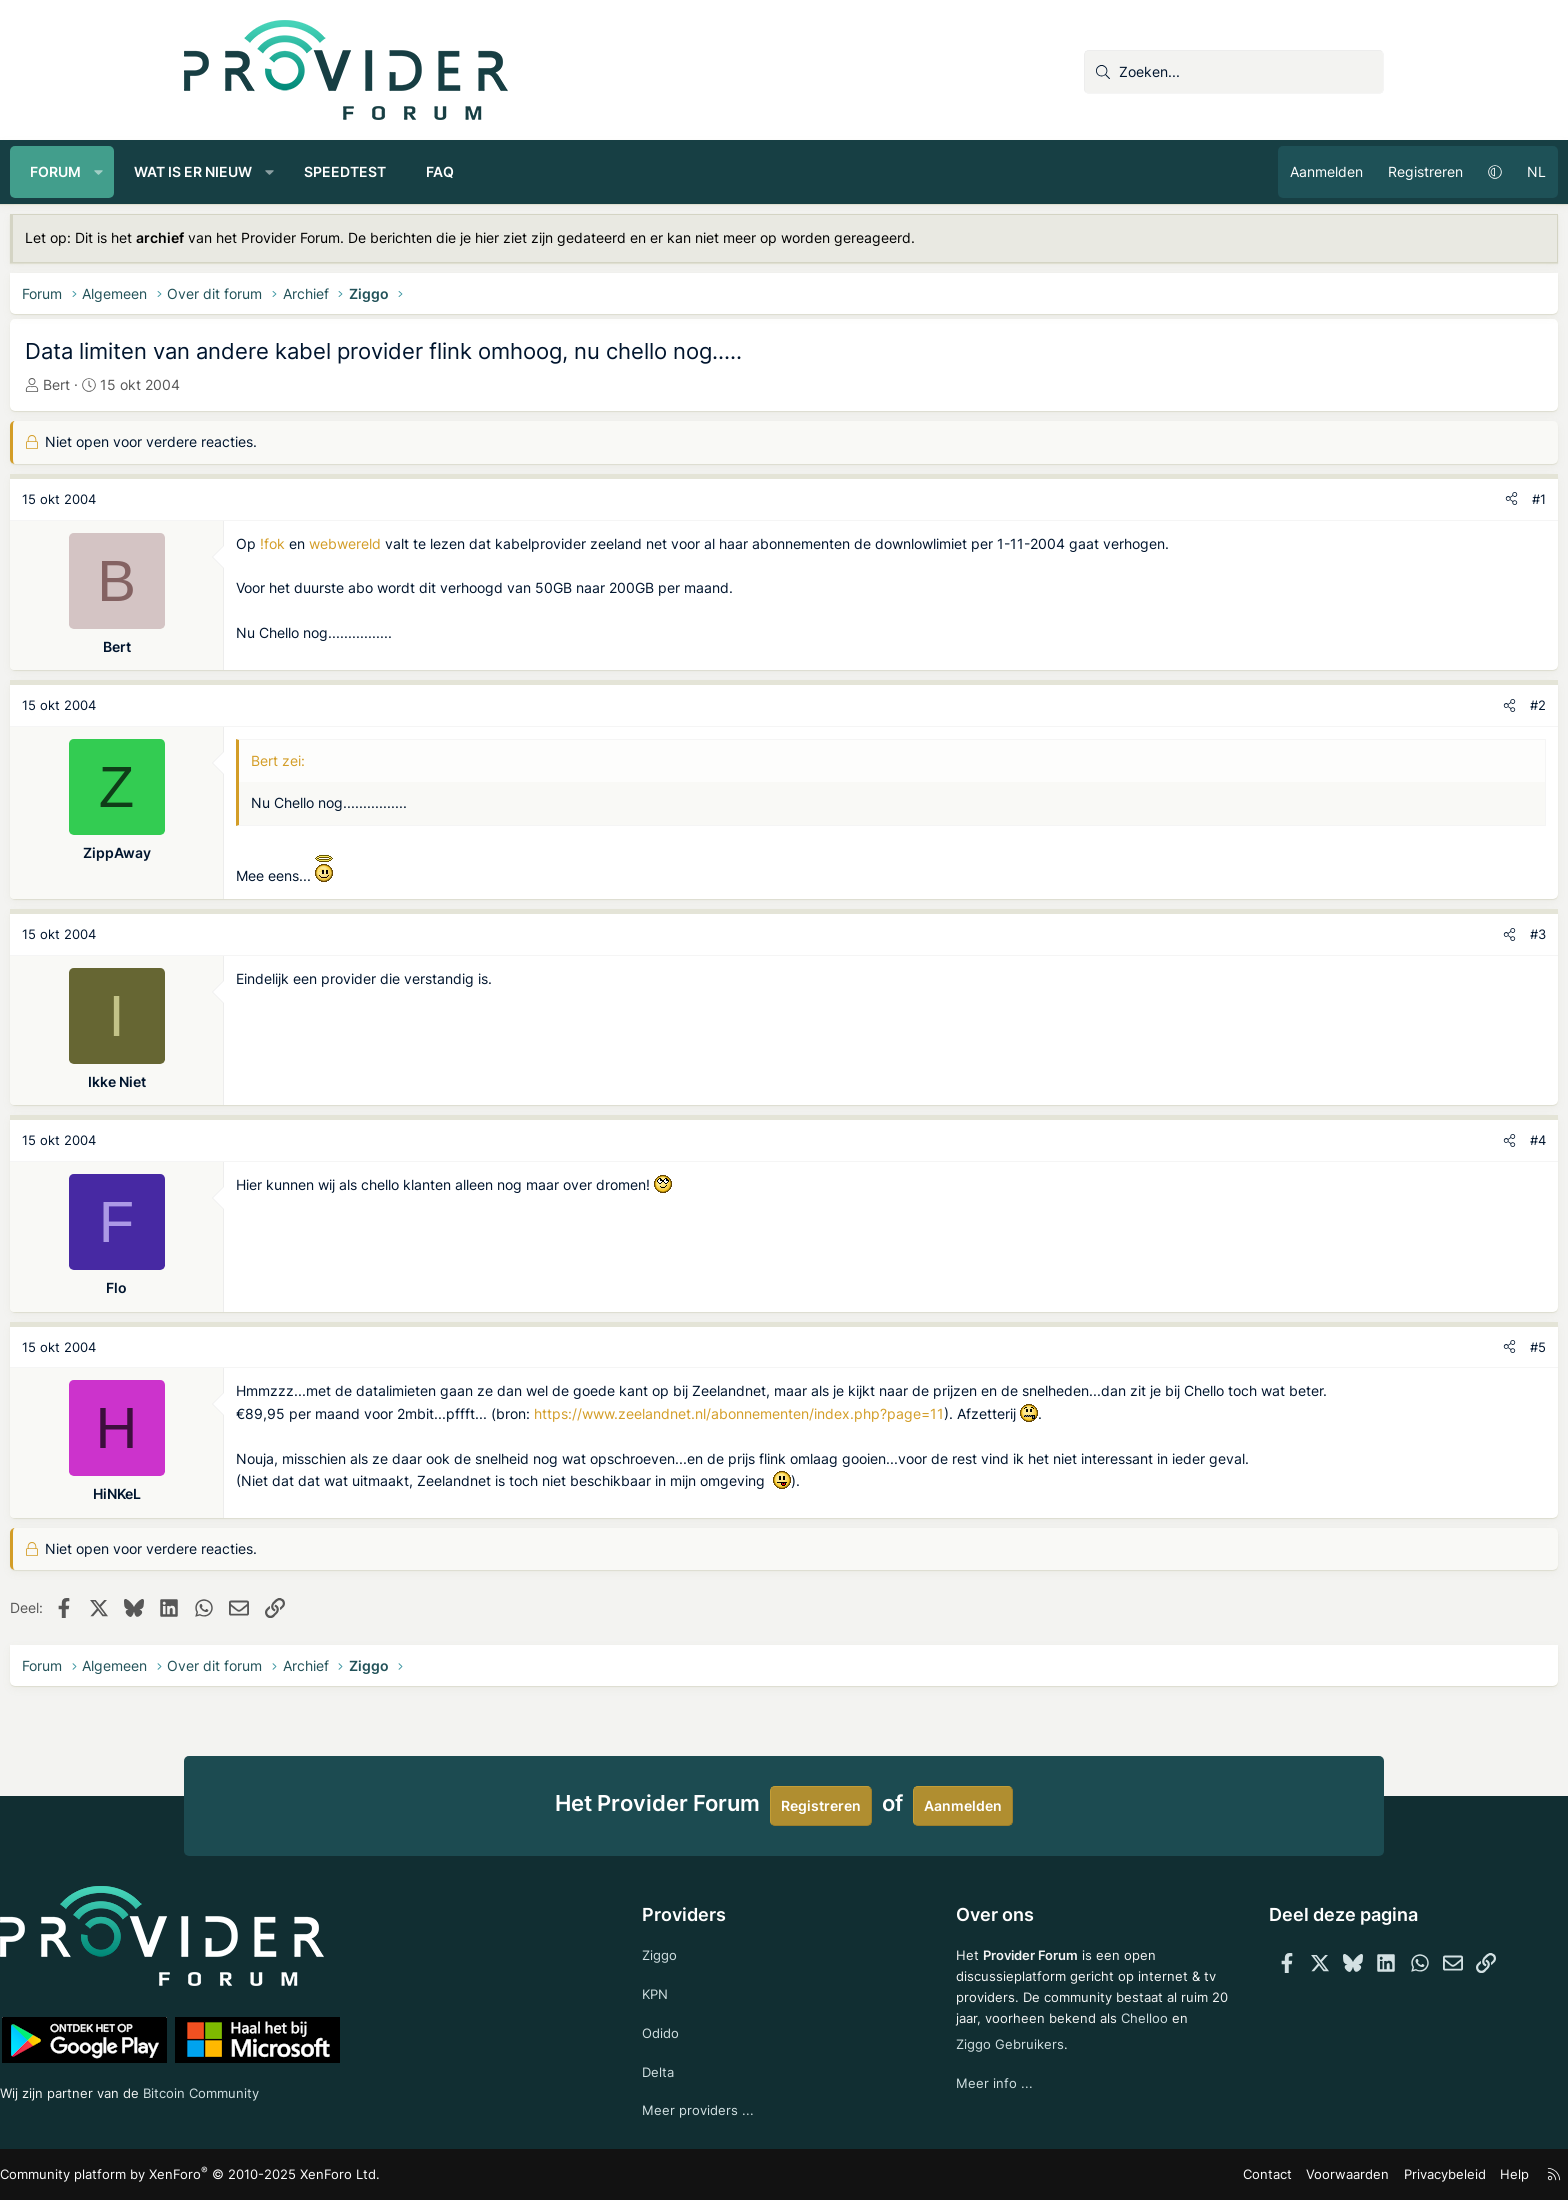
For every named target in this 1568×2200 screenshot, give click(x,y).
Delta (696, 2068)
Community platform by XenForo (354, 2174)
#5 (1364, 1347)
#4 (1364, 1140)
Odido (699, 2028)
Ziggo (698, 1947)
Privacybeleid (1267, 2174)
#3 (1364, 934)
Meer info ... (957, 2099)
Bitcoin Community (395, 2088)
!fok (446, 543)
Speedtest (519, 171)
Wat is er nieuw (367, 171)
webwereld (519, 543)
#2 (1364, 705)
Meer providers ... (736, 2108)
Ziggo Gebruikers (1047, 2059)
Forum (229, 171)
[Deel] (1337, 499)
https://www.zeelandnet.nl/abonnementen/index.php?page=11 (913, 1435)
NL (1362, 171)
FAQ (614, 171)
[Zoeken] (1234, 72)
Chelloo (943, 2059)
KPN (693, 1987)
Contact (1104, 2174)
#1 (1365, 499)
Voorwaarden (1178, 2174)
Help (1333, 2174)
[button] (273, 172)
